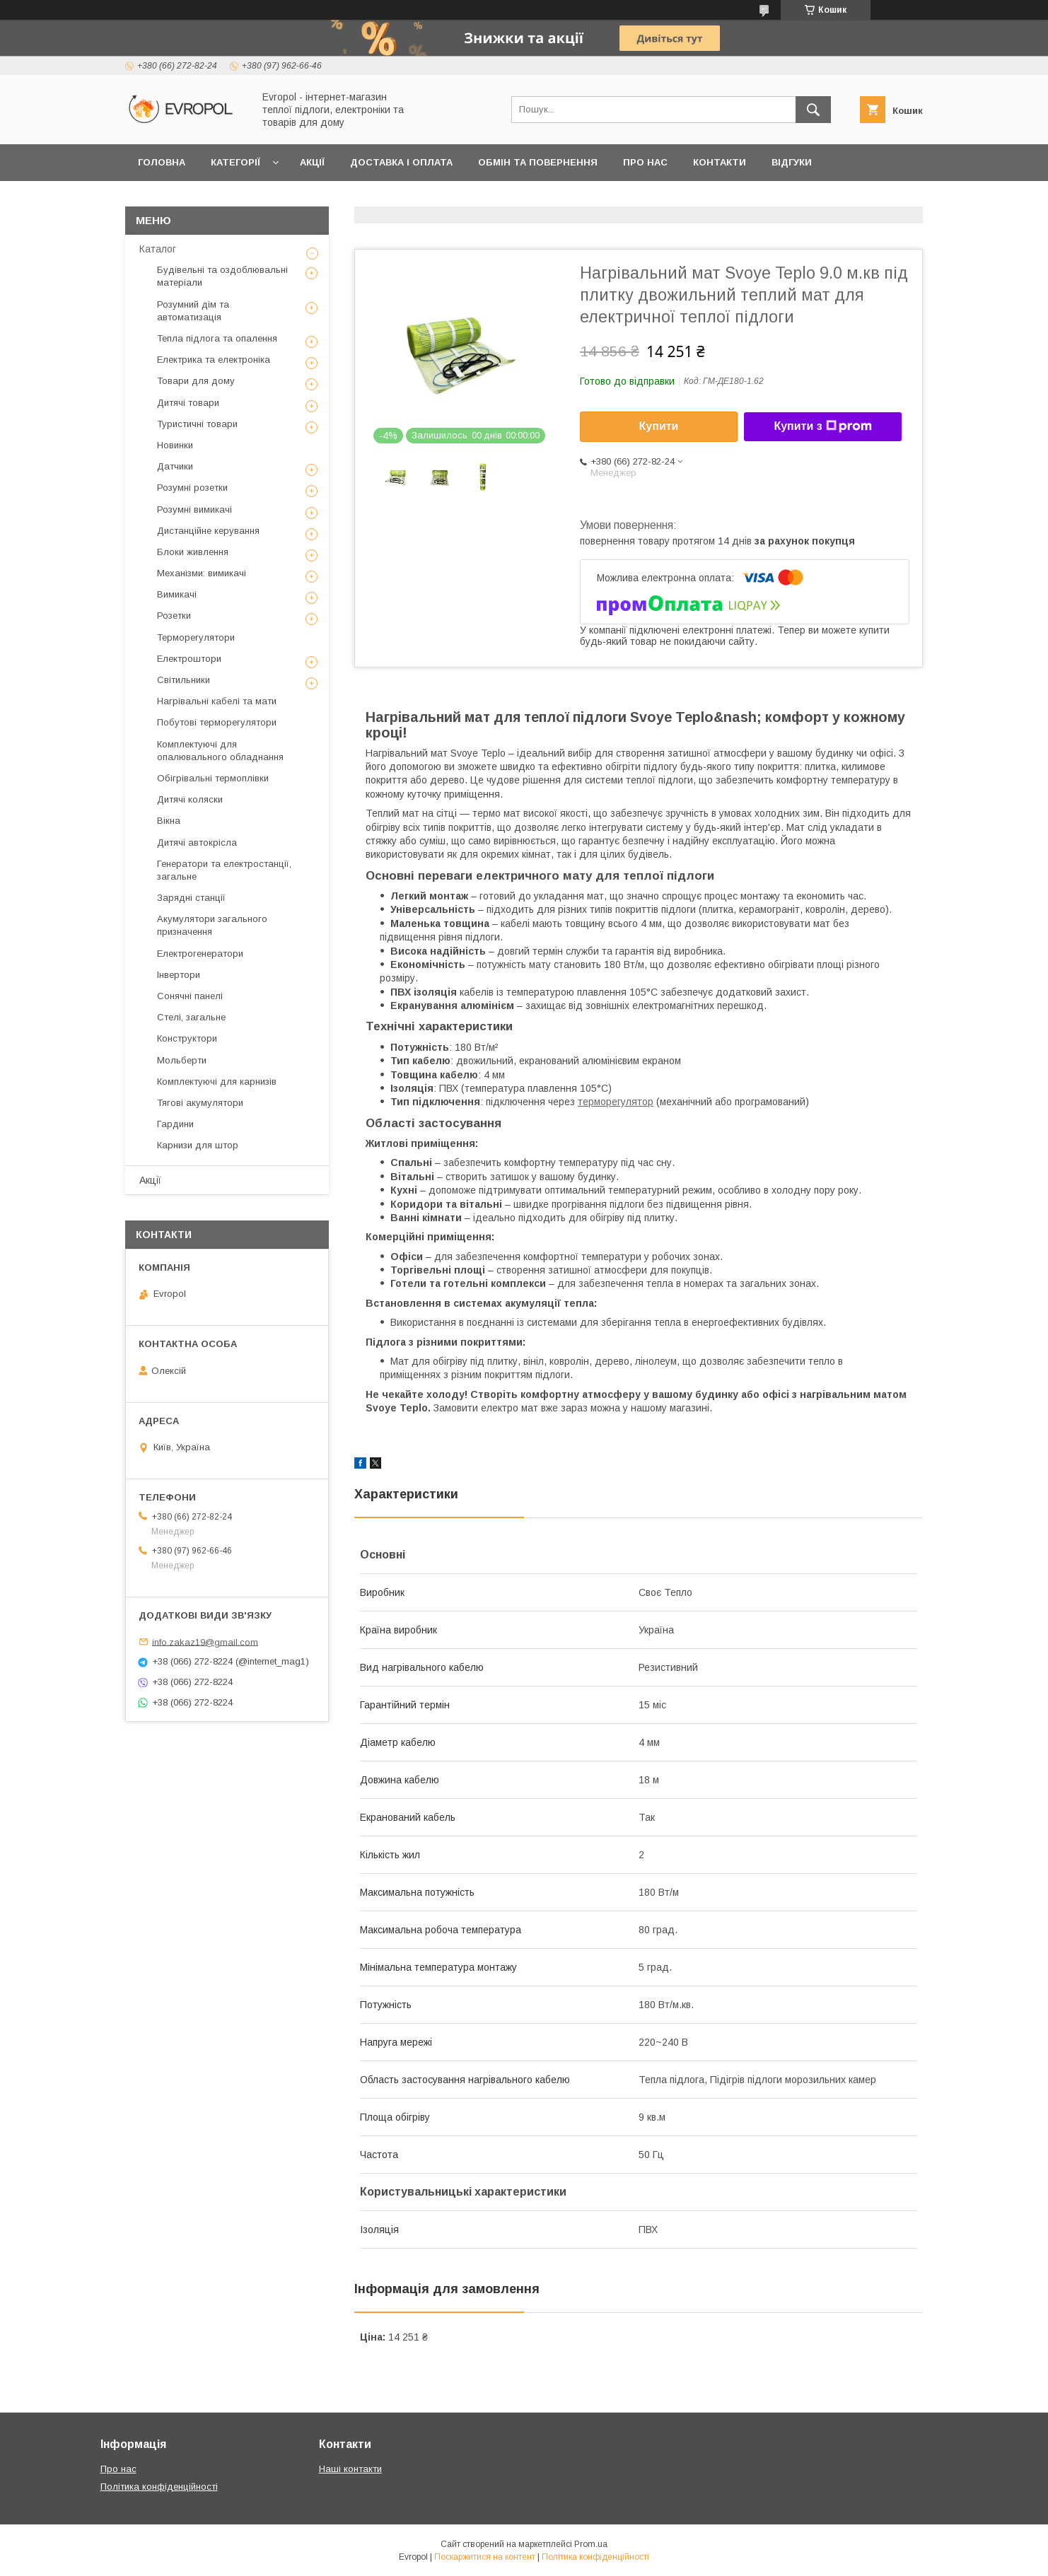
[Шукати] (813, 109)
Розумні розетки (192, 487)
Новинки (175, 445)
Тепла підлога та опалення (217, 338)
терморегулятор (615, 1101)
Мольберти (181, 1060)
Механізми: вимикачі (201, 573)
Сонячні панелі (190, 996)
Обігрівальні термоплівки (213, 778)
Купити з (822, 426)
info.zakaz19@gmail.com (205, 1641)
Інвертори (178, 974)
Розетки (174, 615)
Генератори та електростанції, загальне (224, 870)
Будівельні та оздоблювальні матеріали (222, 276)
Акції (312, 162)
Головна (161, 162)
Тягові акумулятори (200, 1102)
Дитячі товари (188, 402)
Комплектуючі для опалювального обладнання (220, 750)
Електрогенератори (200, 953)
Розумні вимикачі (194, 509)
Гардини (175, 1124)
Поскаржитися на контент (484, 2557)
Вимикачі (177, 594)
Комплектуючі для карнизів (216, 1081)
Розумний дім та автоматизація (193, 310)
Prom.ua (590, 2544)
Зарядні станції (191, 897)
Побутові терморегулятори (216, 722)
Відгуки (792, 162)
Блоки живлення (192, 552)
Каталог (157, 249)
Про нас (645, 162)
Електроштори (189, 658)
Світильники (183, 680)
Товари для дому (196, 380)
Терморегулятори (196, 637)
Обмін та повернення (538, 162)
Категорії (235, 162)
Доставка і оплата (401, 162)
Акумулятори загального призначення (212, 925)
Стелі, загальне (191, 1017)
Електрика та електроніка (213, 359)
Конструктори (187, 1038)
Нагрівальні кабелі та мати (216, 701)
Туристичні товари (197, 424)
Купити (659, 426)
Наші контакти (350, 2469)
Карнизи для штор (197, 1145)
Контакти (719, 162)
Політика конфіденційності (159, 2486)
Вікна (168, 820)
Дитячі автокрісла (197, 842)
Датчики (175, 466)
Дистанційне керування (208, 530)
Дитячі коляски (190, 799)
